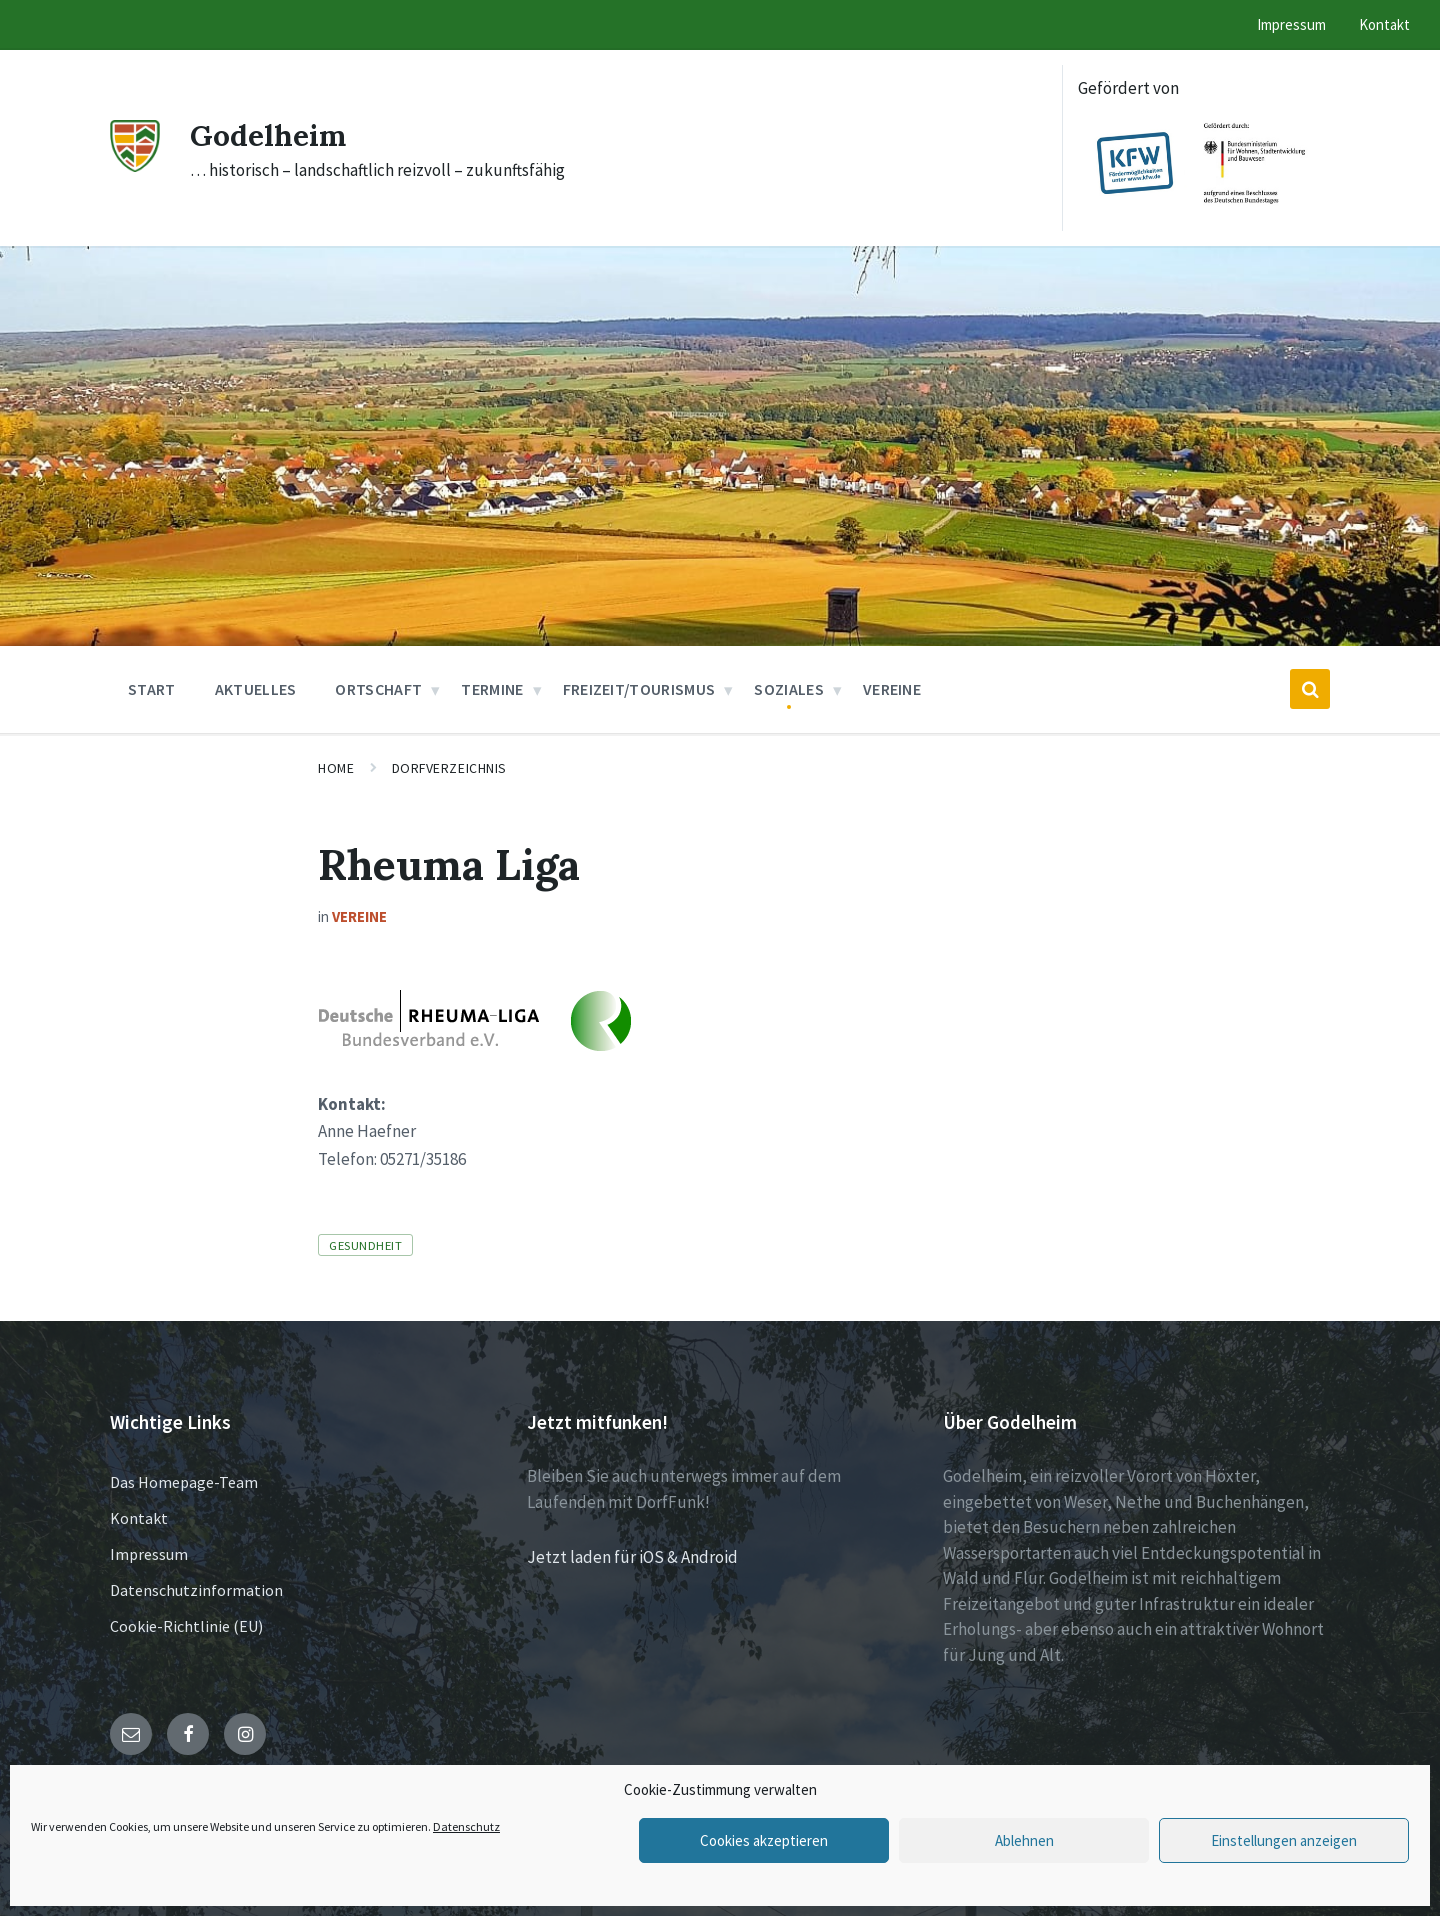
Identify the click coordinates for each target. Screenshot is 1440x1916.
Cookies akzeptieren (764, 1840)
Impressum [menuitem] (1291, 24)
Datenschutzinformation (196, 1590)
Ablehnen (1024, 1840)
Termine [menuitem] (492, 689)
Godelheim (268, 135)
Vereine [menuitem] (892, 689)
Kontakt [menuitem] (1384, 24)
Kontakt (139, 1518)
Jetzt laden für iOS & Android (632, 1557)
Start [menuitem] (152, 689)
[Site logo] (135, 166)
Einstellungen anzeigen (1284, 1840)
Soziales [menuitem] (789, 689)
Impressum (149, 1554)
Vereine (359, 916)
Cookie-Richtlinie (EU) (186, 1626)
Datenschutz (466, 1826)
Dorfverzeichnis (449, 768)
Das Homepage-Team (184, 1482)
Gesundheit (365, 1245)
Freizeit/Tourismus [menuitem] (639, 689)
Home (336, 768)
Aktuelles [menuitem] (256, 689)
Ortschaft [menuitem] (378, 689)
